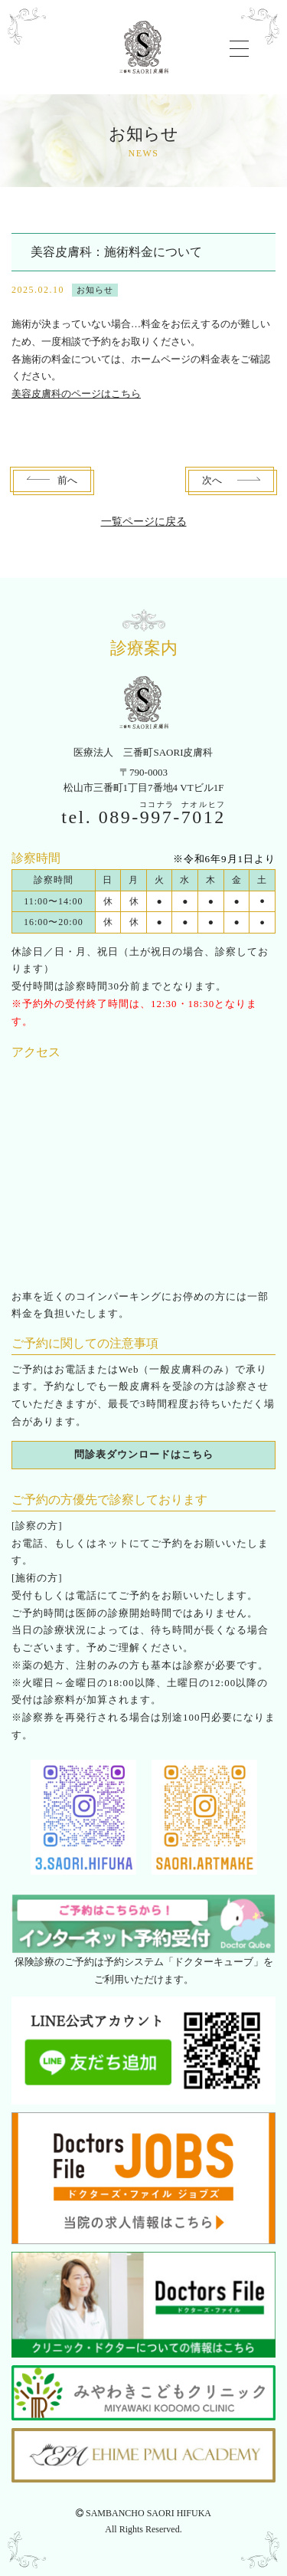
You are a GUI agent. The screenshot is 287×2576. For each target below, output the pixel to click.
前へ (67, 480)
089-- (162, 817)
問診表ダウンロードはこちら (144, 1454)
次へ (212, 480)
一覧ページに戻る (144, 521)
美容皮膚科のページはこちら (76, 393)
